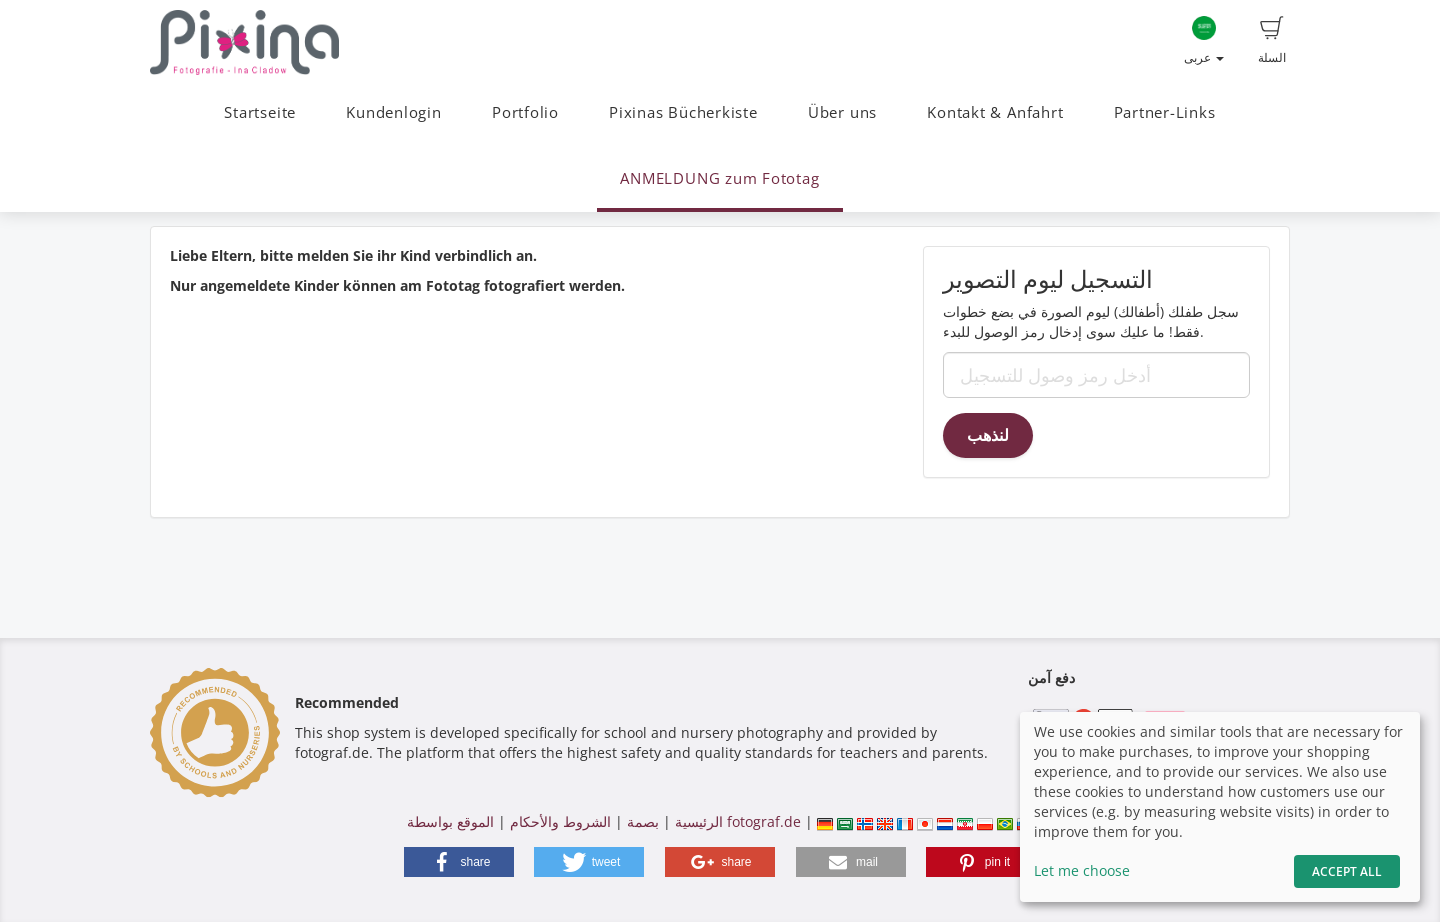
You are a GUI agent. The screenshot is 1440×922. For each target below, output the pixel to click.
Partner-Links (1165, 112)
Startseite (260, 112)
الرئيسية (697, 821)
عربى (1204, 41)
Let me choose (1082, 870)
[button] (459, 862)
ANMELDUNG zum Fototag (719, 178)
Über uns (842, 112)
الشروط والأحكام (560, 821)
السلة (1272, 41)
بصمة (641, 821)
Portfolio (525, 112)
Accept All (1347, 871)
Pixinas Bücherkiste (683, 112)
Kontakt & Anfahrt (995, 112)
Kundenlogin (393, 112)
